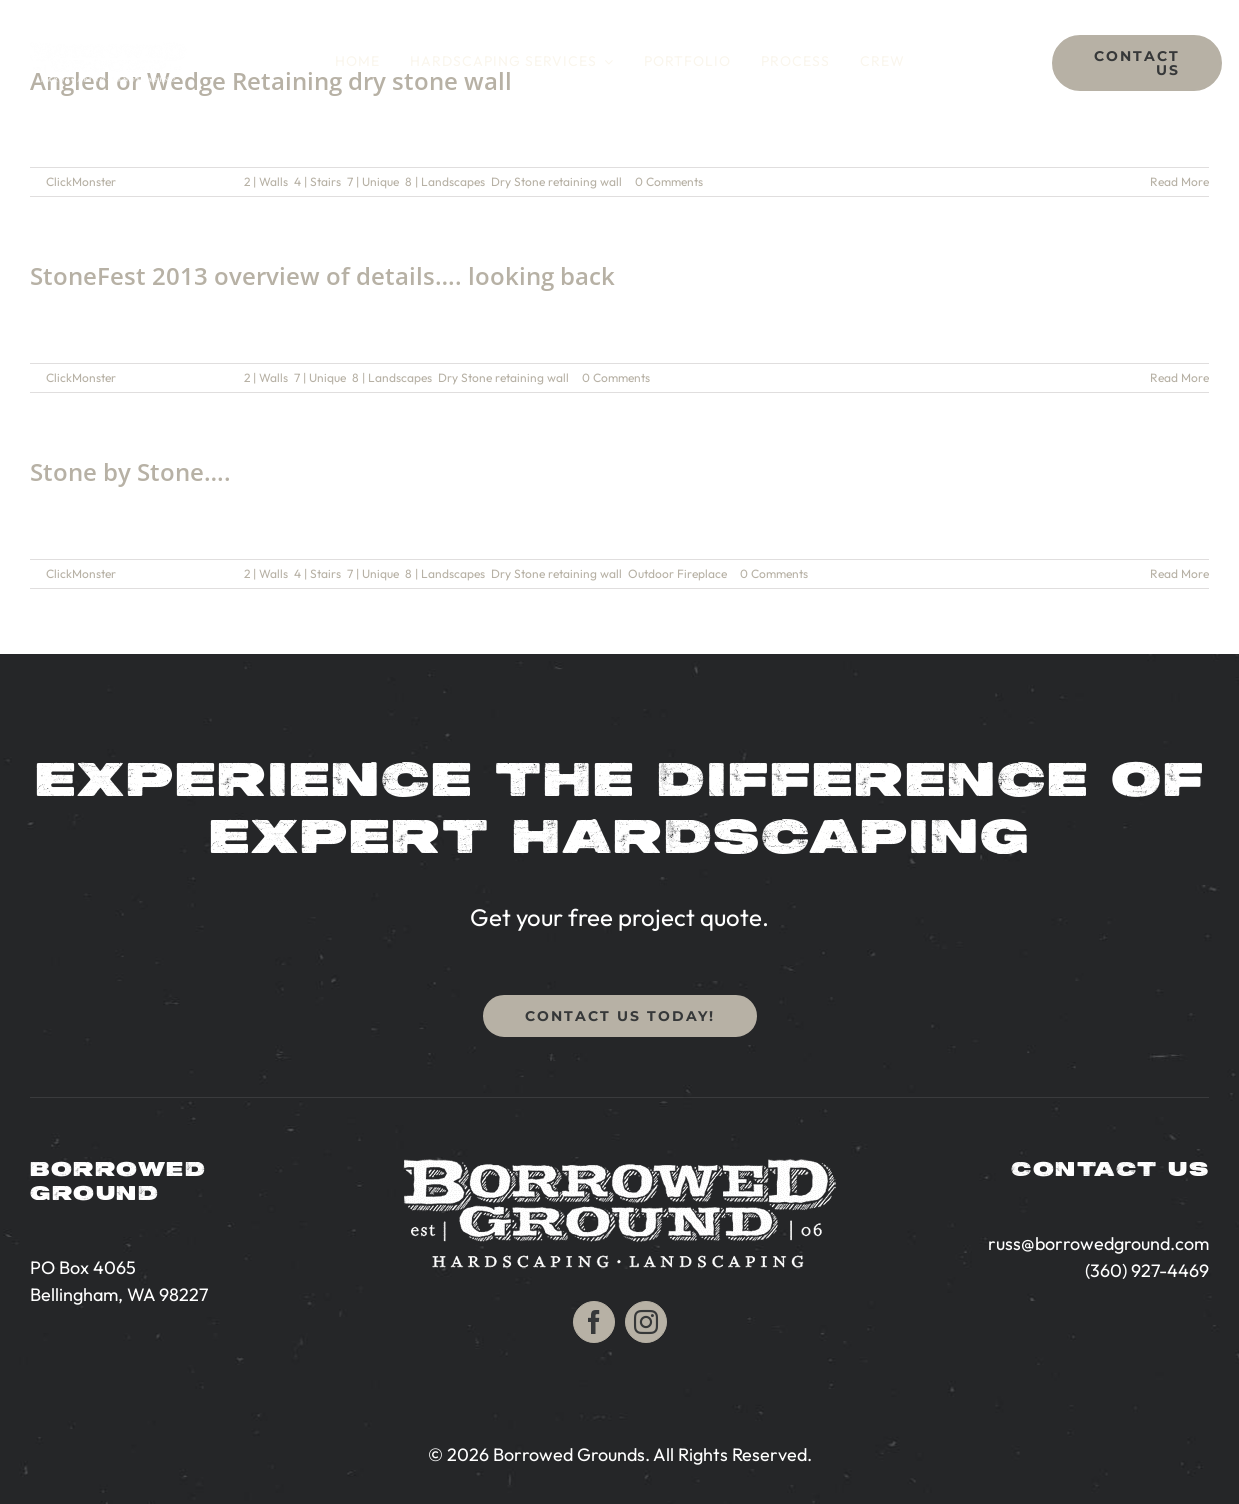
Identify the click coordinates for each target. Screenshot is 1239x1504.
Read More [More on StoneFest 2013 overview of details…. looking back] (1179, 377)
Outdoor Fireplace (677, 573)
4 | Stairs (317, 181)
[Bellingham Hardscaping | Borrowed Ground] (108, 50)
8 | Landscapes (445, 181)
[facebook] (594, 1322)
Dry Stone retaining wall (556, 181)
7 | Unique (373, 181)
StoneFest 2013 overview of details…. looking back (322, 275)
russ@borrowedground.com (1098, 1243)
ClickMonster (81, 181)
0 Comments (669, 181)
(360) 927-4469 (1147, 1270)
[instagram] (646, 1322)
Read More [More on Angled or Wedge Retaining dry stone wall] (1179, 181)
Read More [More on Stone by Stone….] (1179, 573)
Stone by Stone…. (130, 471)
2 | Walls (266, 181)
